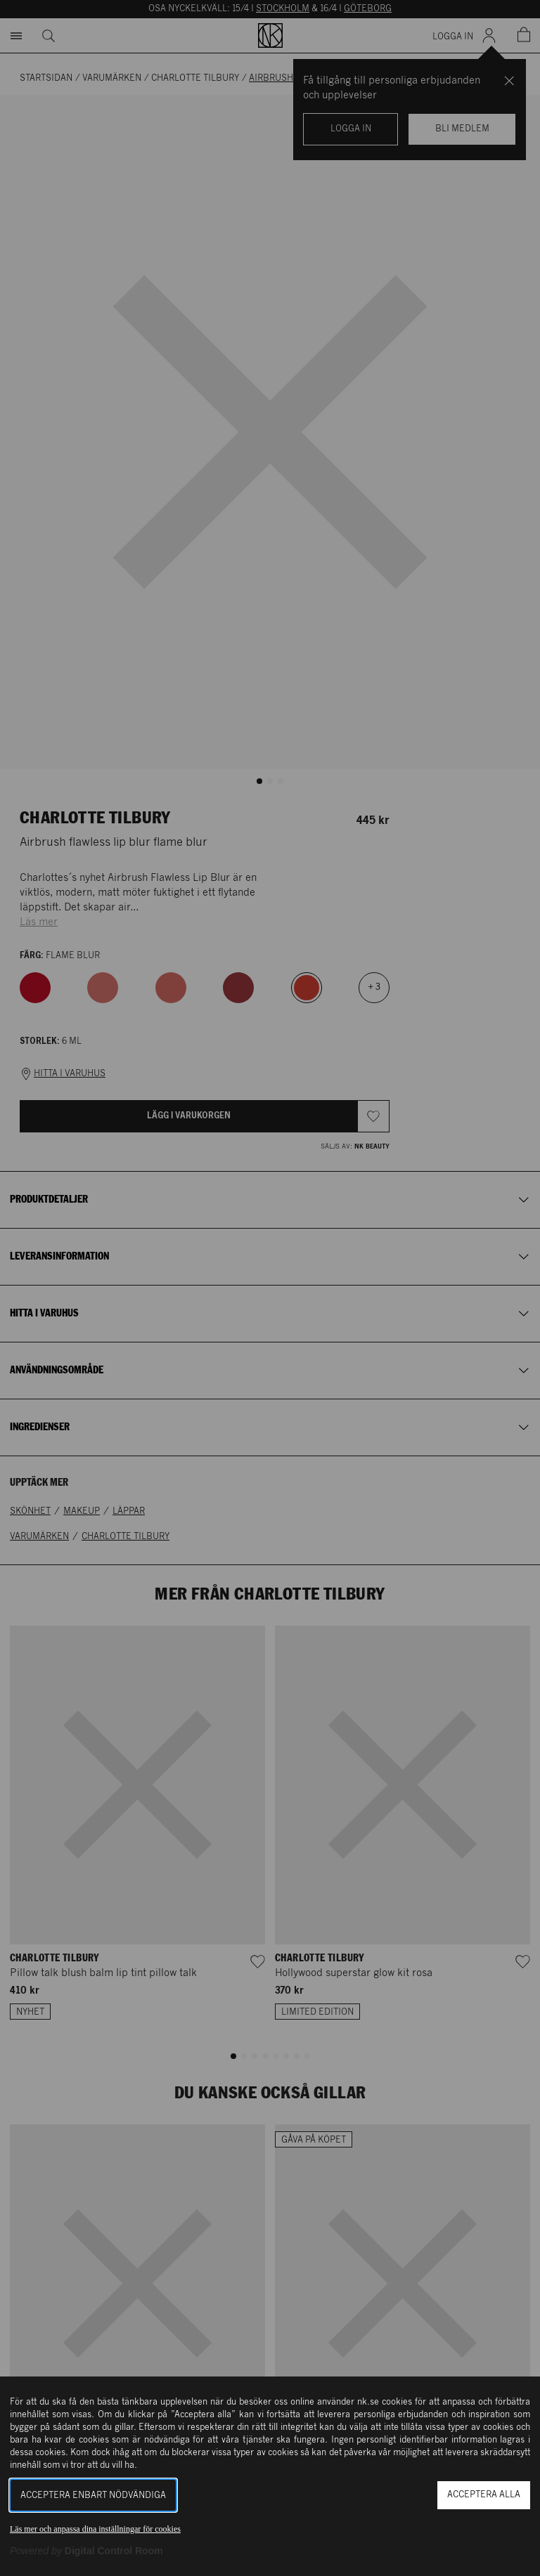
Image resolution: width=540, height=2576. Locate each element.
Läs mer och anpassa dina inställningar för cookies (95, 2529)
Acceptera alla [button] (483, 2495)
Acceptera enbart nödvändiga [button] (93, 2495)
